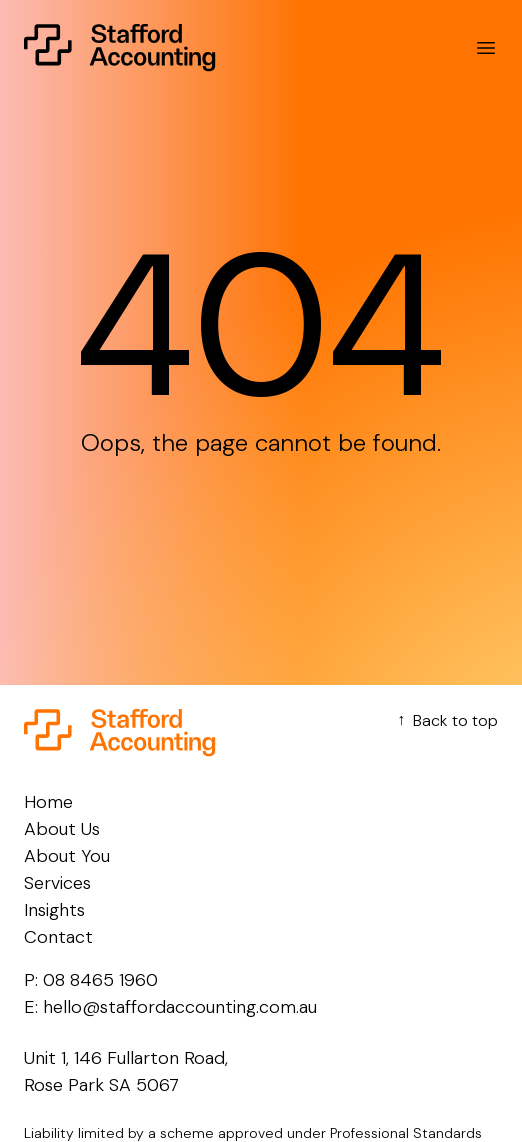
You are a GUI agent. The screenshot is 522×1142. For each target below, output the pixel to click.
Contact (58, 937)
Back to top (445, 720)
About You (67, 856)
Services (57, 883)
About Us (62, 829)
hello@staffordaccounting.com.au (180, 1007)
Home (48, 802)
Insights (54, 910)
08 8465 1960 (100, 980)
